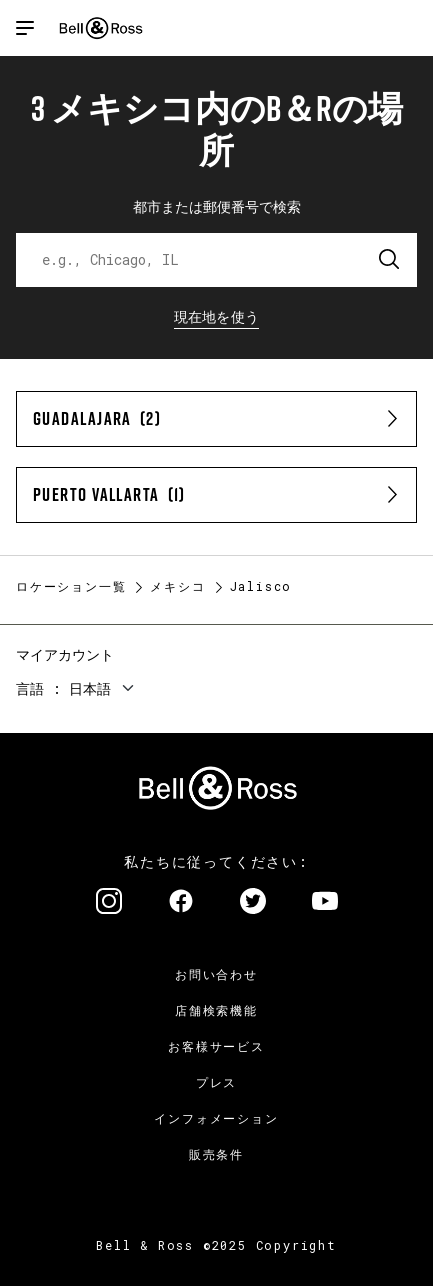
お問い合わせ (216, 974)
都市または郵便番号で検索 (217, 206)
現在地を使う (217, 316)
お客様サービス (216, 1046)
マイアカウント (65, 654)
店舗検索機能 (216, 1010)
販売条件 (216, 1154)
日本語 (90, 688)
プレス (216, 1082)
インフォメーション (216, 1118)
